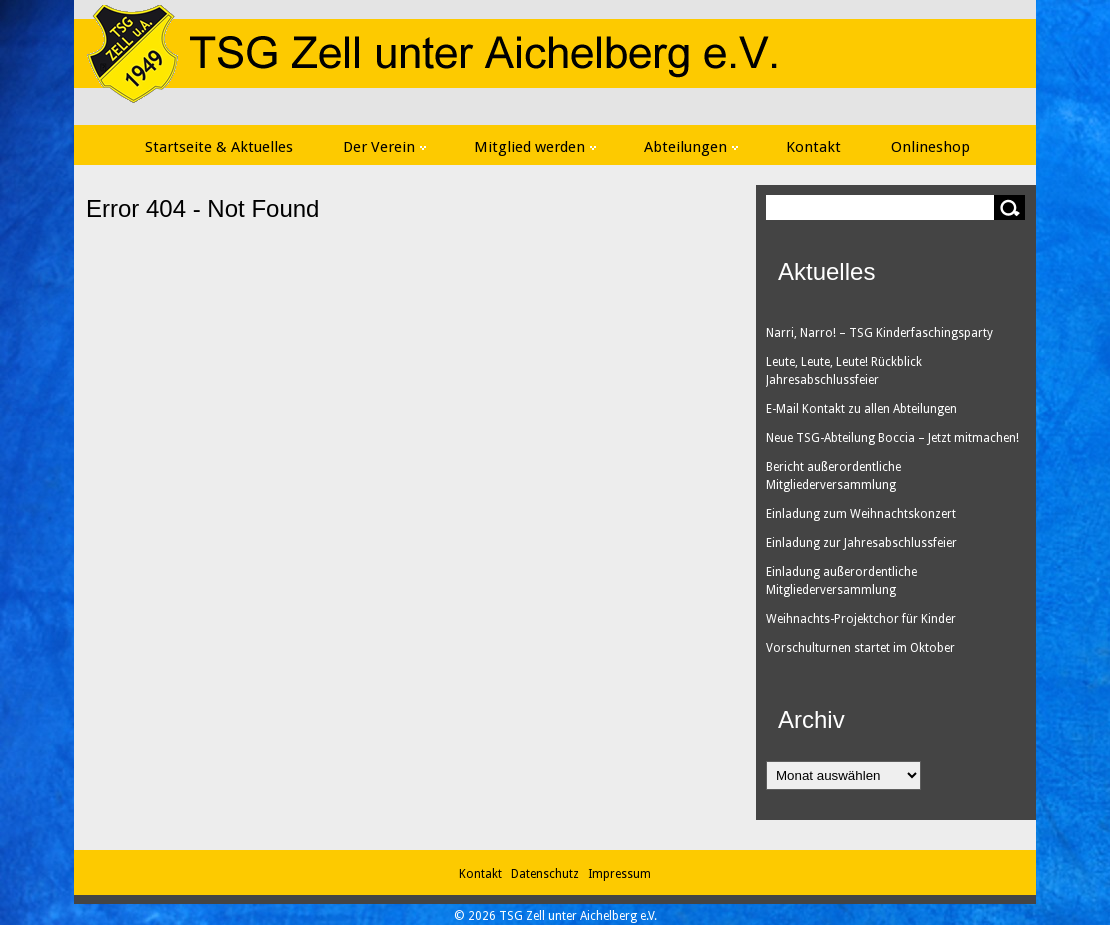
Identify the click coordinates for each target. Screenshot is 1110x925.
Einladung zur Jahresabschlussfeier (861, 543)
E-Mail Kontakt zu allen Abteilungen (861, 409)
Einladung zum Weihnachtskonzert (861, 514)
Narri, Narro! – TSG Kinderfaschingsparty (879, 333)
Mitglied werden (535, 147)
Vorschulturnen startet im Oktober (860, 648)
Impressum (619, 874)
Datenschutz (548, 874)
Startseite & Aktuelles (219, 147)
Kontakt (813, 147)
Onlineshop (930, 147)
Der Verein (384, 147)
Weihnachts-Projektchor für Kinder (861, 619)
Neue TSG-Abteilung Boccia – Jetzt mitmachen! (892, 438)
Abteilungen (691, 147)
